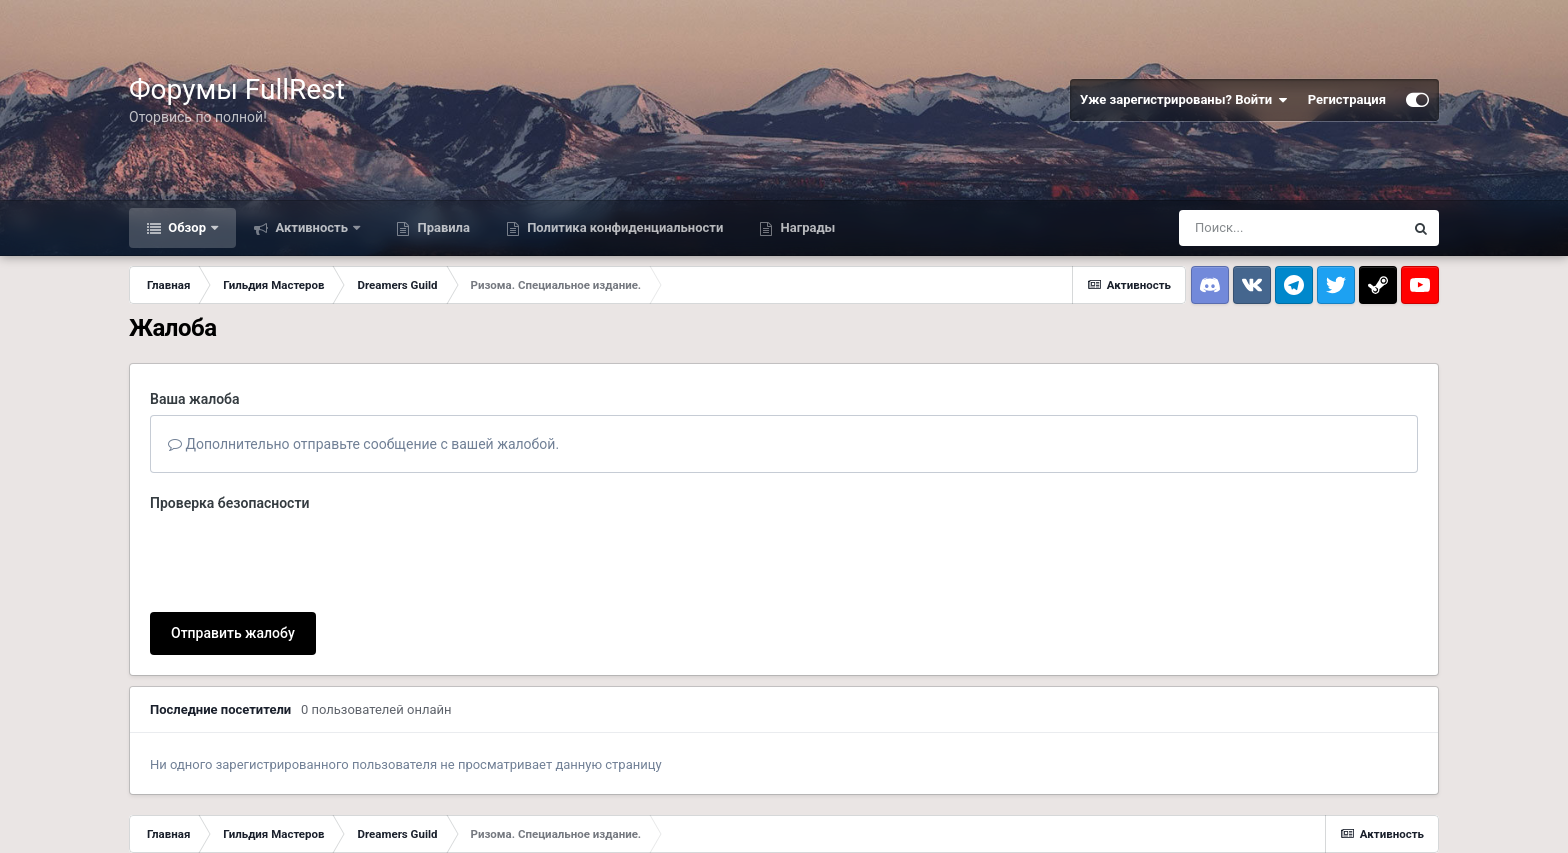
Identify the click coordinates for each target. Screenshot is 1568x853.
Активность (311, 227)
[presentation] (302, 558)
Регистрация (1347, 99)
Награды (806, 227)
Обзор (187, 227)
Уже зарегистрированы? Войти (1184, 100)
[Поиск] (1291, 228)
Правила (442, 227)
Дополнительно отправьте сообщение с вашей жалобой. (363, 444)
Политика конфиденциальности (623, 227)
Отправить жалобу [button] (233, 633)
